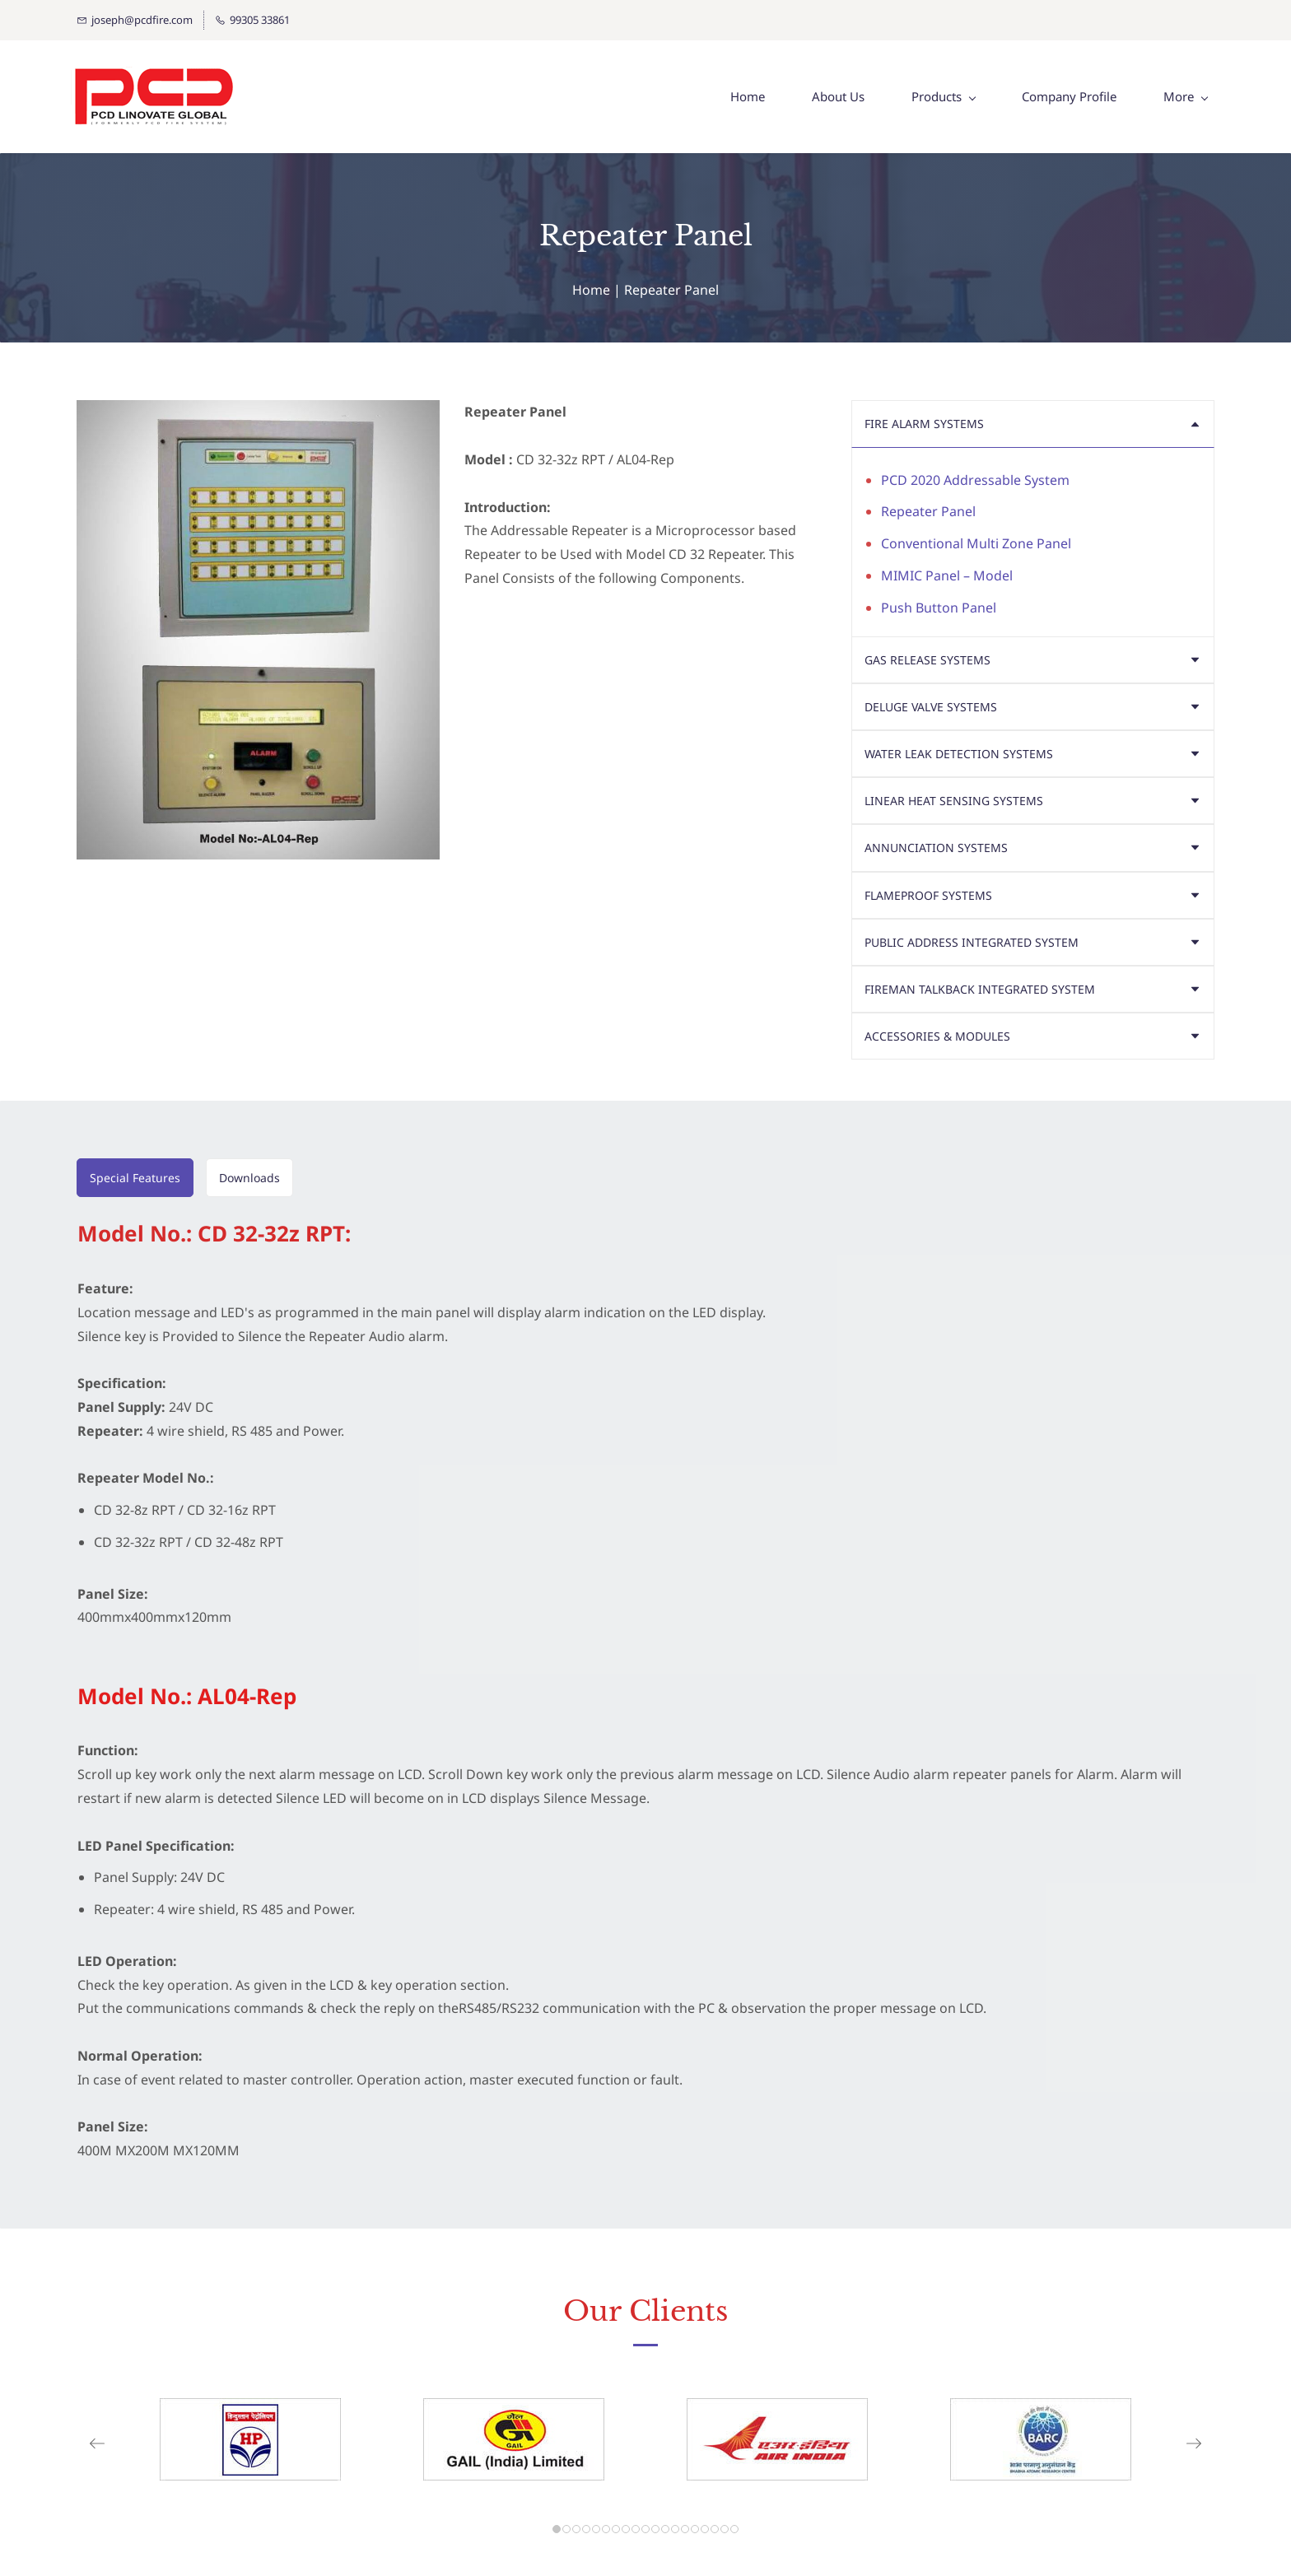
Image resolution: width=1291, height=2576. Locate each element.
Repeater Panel (928, 512)
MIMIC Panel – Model (947, 576)
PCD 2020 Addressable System (975, 481)
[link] (250, 2410)
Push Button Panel (938, 608)
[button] (1032, 424)
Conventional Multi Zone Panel (976, 544)
